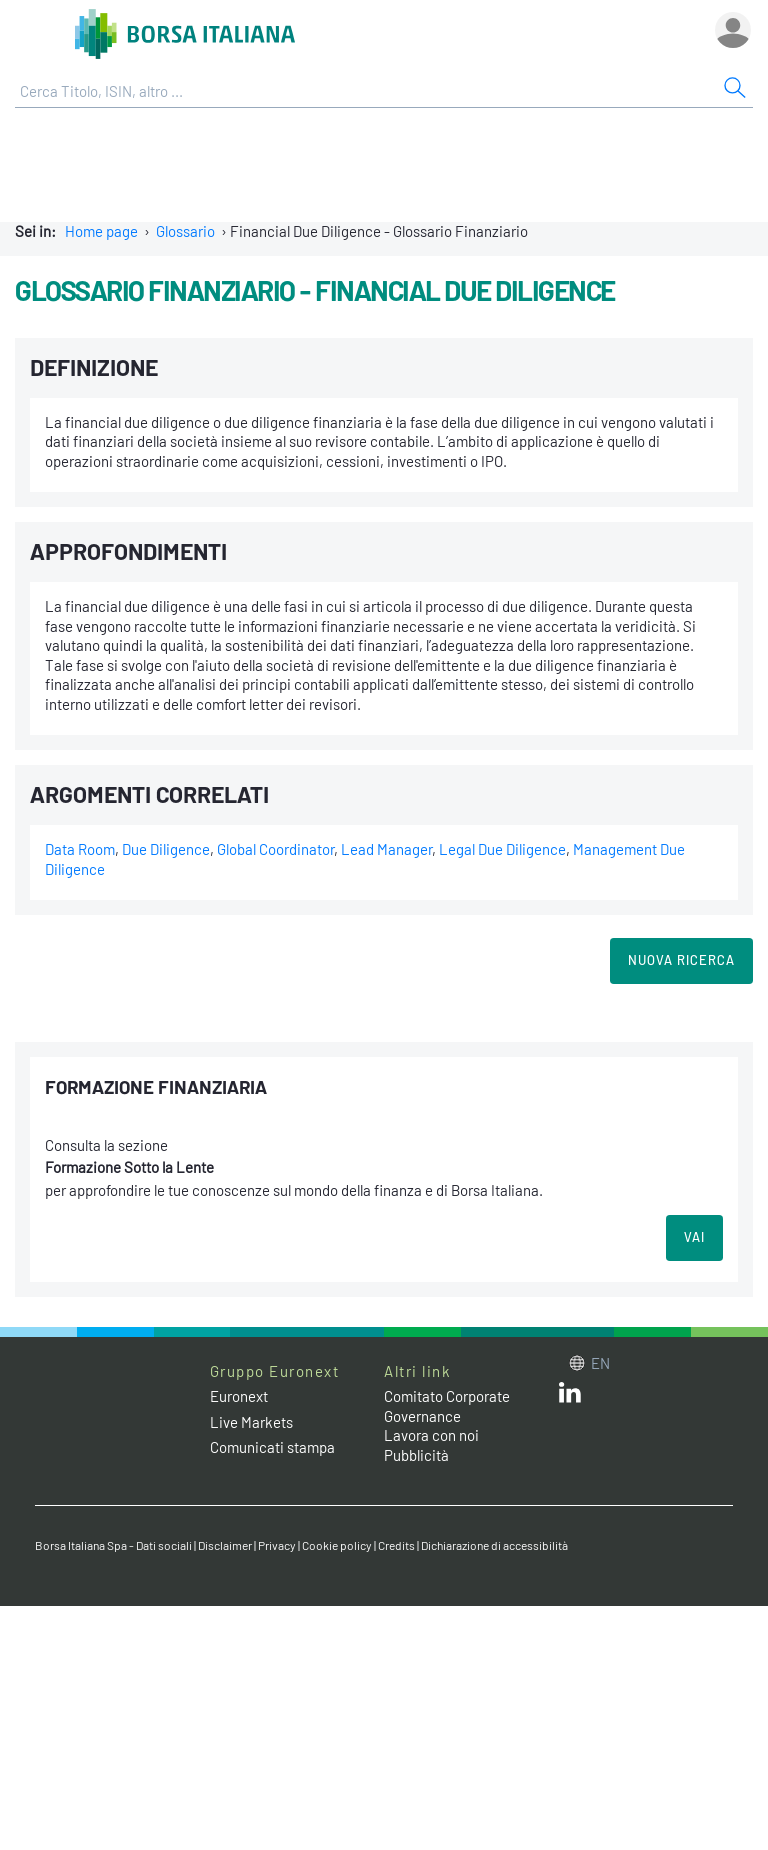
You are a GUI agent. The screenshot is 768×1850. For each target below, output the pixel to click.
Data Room (80, 849)
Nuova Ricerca (681, 960)
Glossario (185, 231)
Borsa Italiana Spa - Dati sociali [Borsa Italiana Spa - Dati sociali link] (113, 1545)
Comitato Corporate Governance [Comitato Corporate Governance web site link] (447, 1406)
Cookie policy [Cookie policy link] (337, 1545)
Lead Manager (386, 849)
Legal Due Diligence (502, 849)
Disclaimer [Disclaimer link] (225, 1545)
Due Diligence (166, 849)
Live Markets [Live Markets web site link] (251, 1422)
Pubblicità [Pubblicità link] (416, 1455)
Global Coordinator (275, 849)
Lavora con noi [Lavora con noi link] (431, 1435)
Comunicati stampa (272, 1447)
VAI (694, 1237)
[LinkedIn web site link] (570, 1397)
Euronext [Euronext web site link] (239, 1396)
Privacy (277, 1545)
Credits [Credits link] (396, 1545)
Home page (101, 231)
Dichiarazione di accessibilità (494, 1545)
